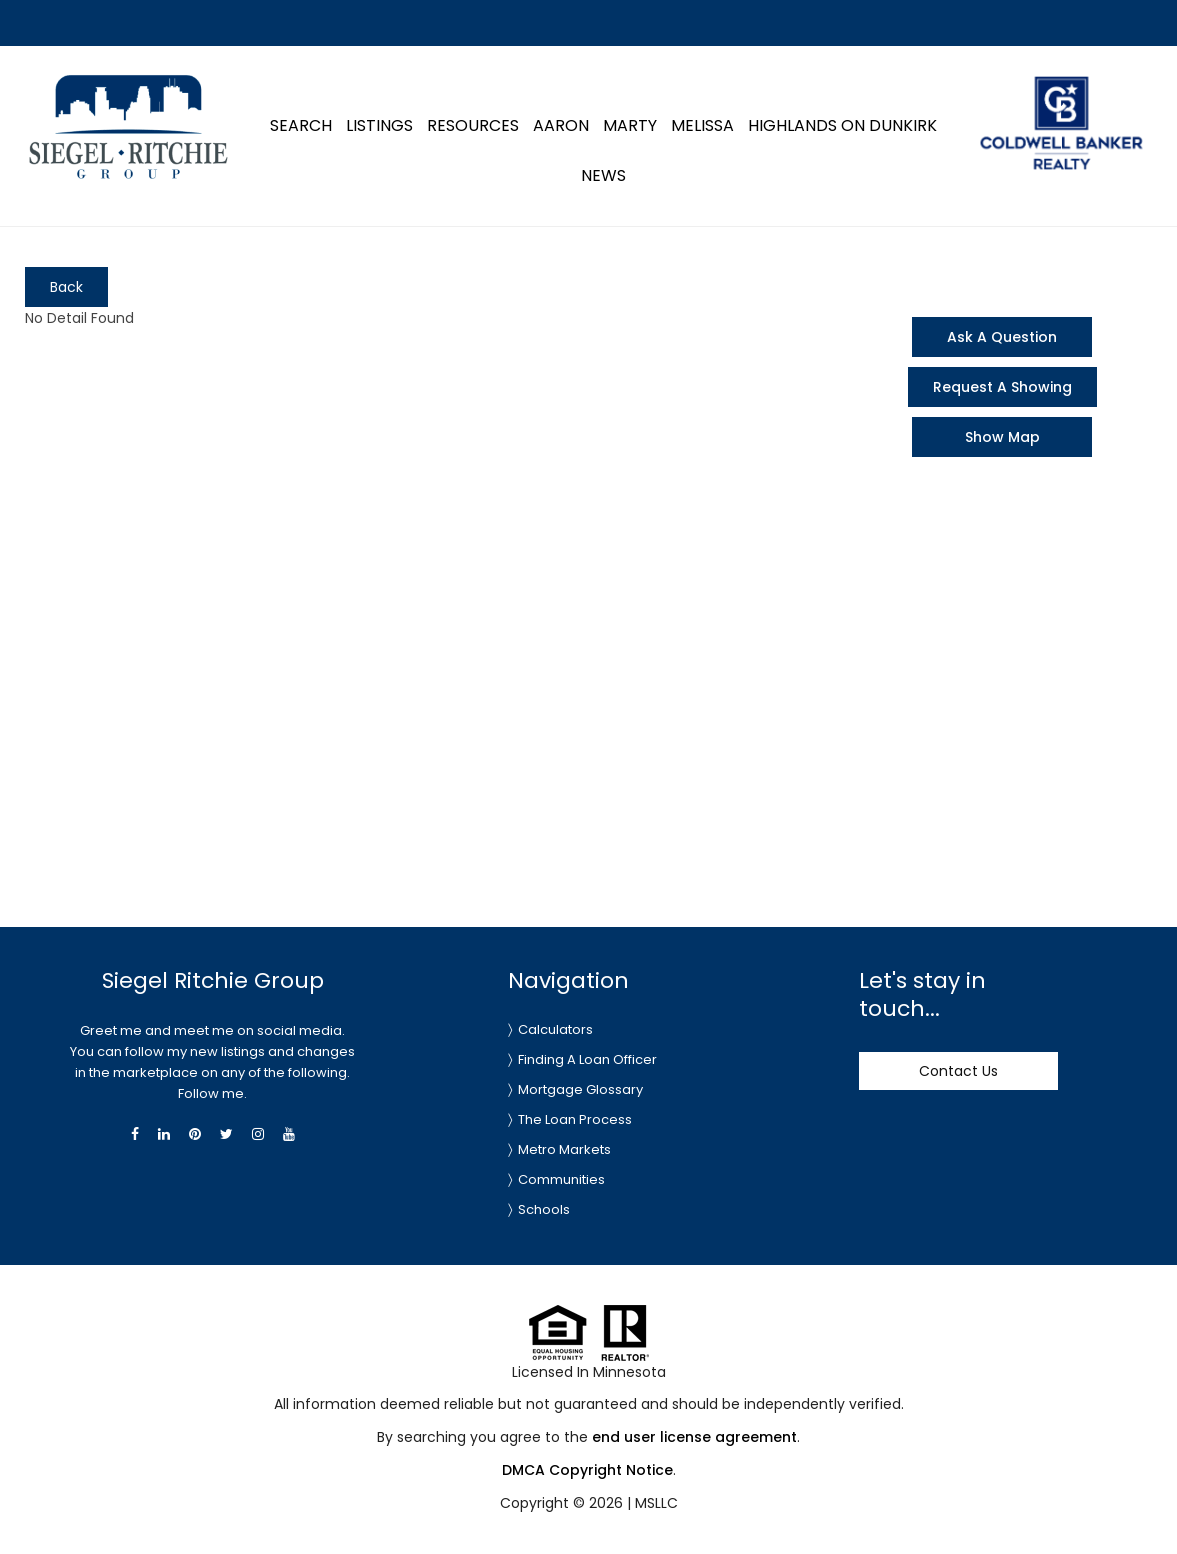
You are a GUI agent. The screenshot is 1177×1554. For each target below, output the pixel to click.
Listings (379, 125)
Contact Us (958, 1071)
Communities (561, 1179)
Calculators (555, 1029)
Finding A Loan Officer (587, 1059)
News (603, 175)
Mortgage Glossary (580, 1089)
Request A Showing (1002, 387)
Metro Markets (564, 1149)
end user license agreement (694, 1437)
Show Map (1002, 437)
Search (301, 125)
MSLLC (656, 1503)
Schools (544, 1209)
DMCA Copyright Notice (587, 1470)
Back (66, 287)
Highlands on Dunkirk (842, 125)
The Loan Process (575, 1119)
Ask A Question (1002, 337)
